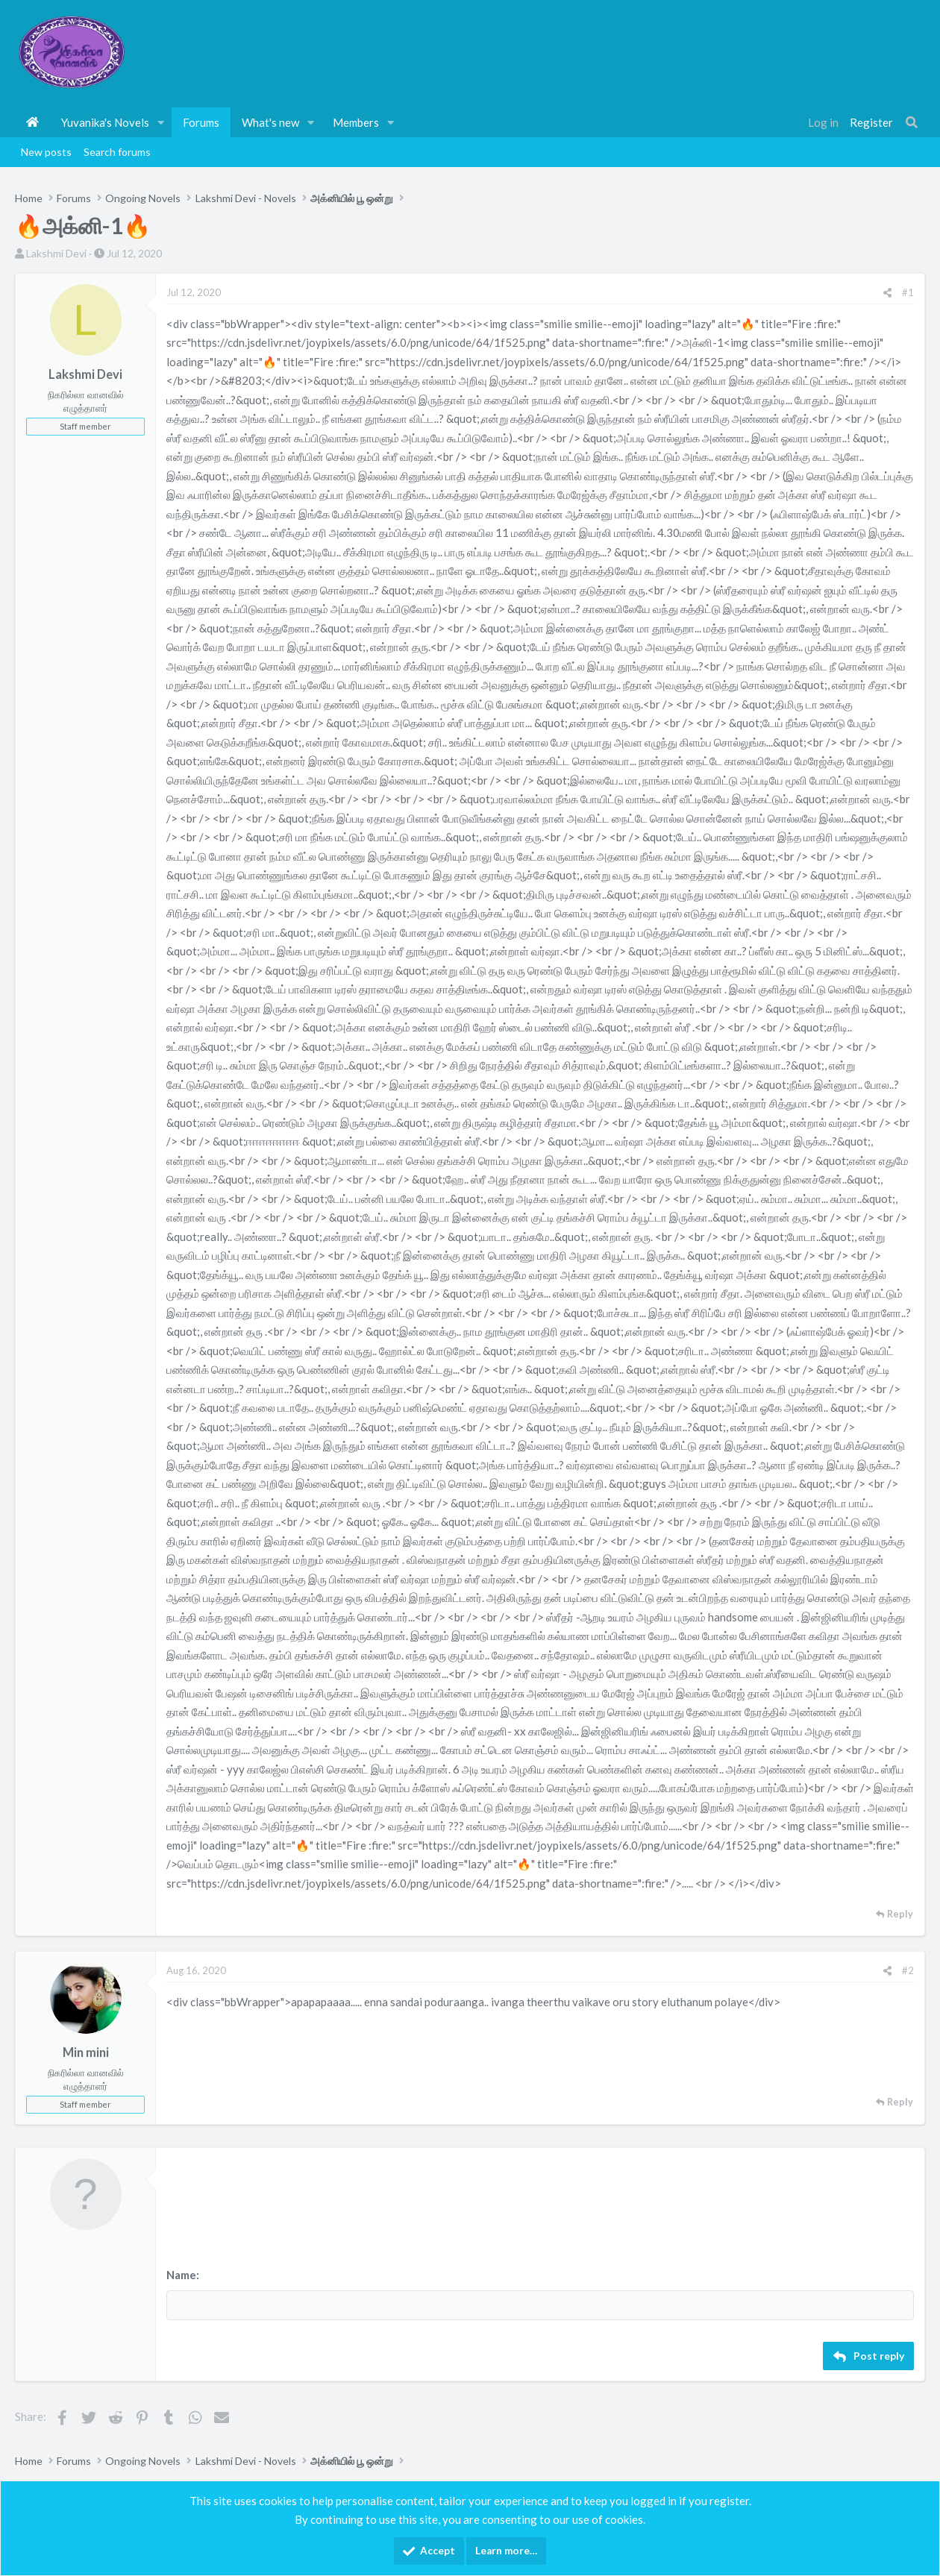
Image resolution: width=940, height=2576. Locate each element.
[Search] (911, 122)
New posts (46, 151)
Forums (201, 122)
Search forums (117, 151)
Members (356, 122)
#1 (908, 292)
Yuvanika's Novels (105, 122)
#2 (908, 1970)
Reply (900, 1914)
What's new (270, 122)
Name (181, 2274)
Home (32, 122)
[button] (161, 122)
